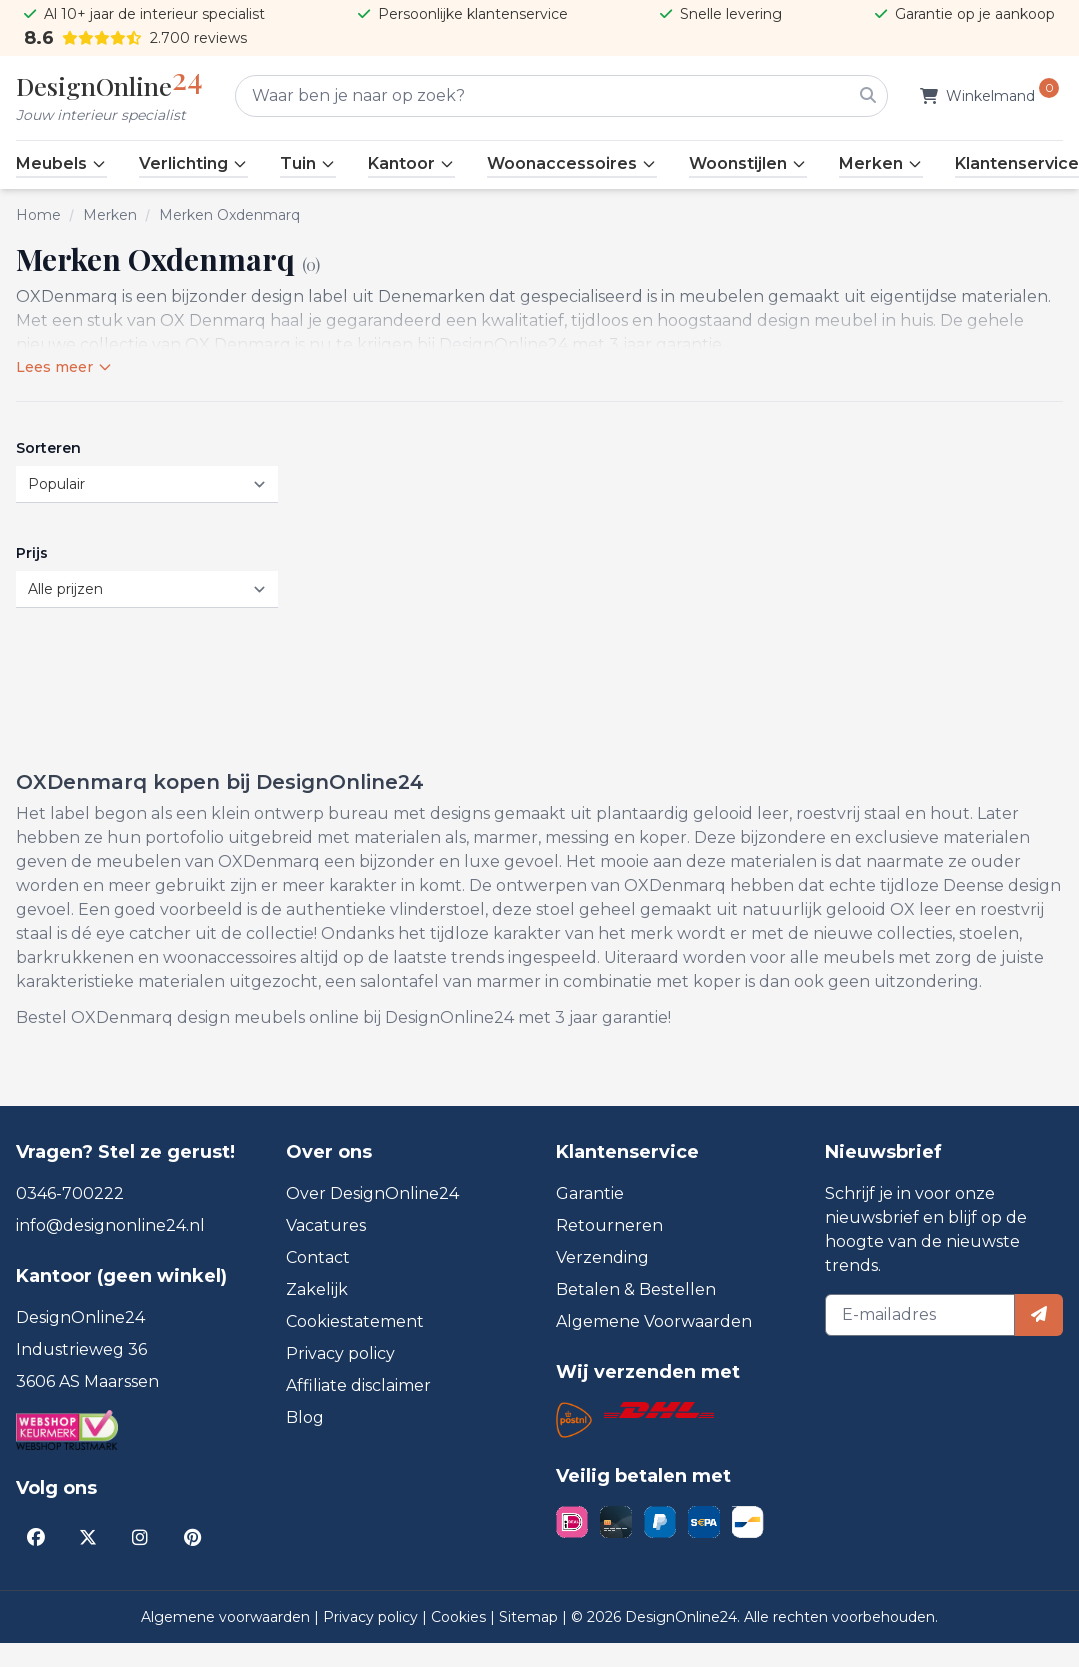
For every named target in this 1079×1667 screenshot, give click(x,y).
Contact (318, 1257)
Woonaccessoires (572, 163)
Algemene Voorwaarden (654, 1321)
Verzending (602, 1257)
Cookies (460, 1617)
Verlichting (193, 163)
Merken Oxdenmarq (229, 215)
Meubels (61, 163)
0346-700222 (70, 1193)
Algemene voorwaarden (227, 1617)
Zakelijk (317, 1289)
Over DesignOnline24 (372, 1193)
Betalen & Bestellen (636, 1289)
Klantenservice (1017, 163)
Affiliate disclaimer (358, 1385)
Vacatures (326, 1225)
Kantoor (411, 163)
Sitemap (530, 1617)
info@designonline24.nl (110, 1225)
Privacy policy (340, 1353)
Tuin (308, 163)
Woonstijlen (748, 163)
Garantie (590, 1193)
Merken (881, 163)
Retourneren (609, 1225)
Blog (305, 1417)
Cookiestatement (355, 1321)
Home (38, 215)
